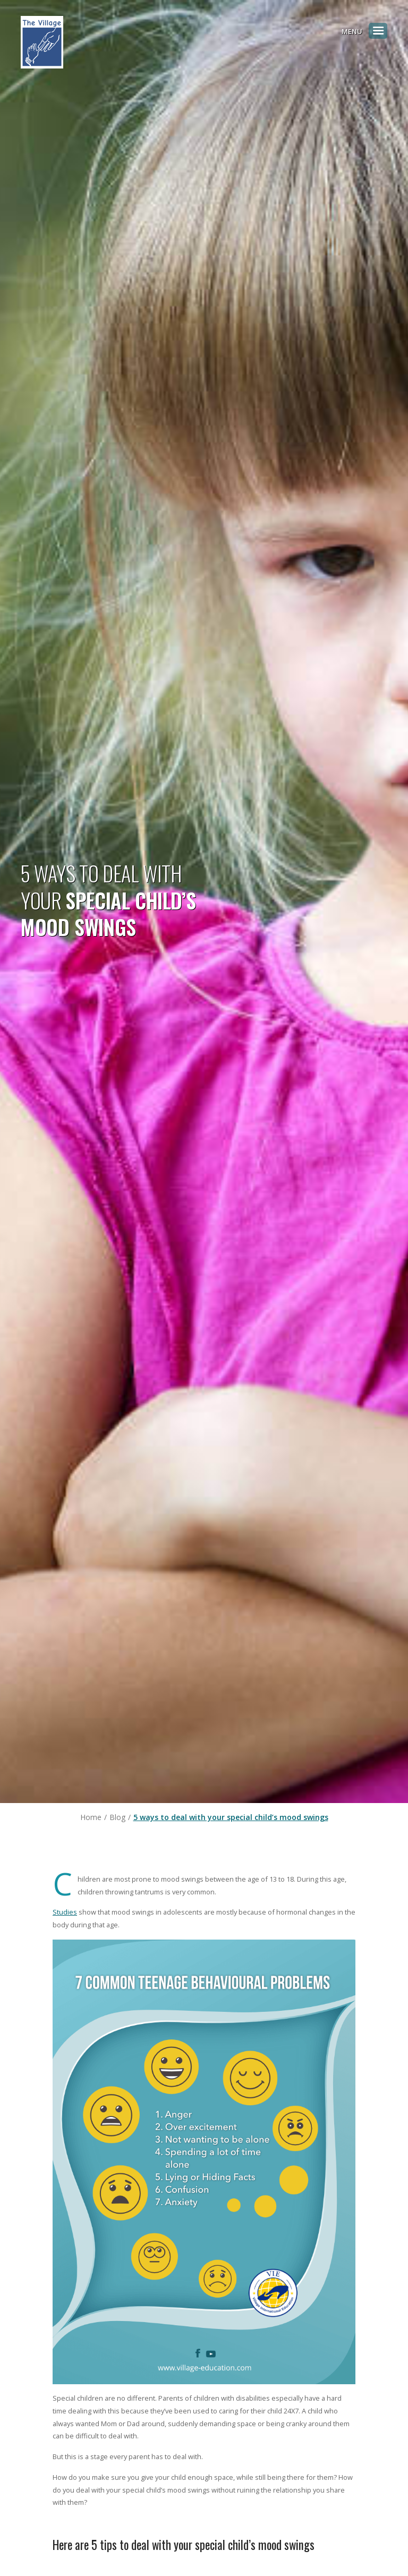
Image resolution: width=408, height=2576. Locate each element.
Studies (65, 1912)
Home (90, 1817)
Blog (117, 1817)
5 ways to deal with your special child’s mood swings (230, 1817)
